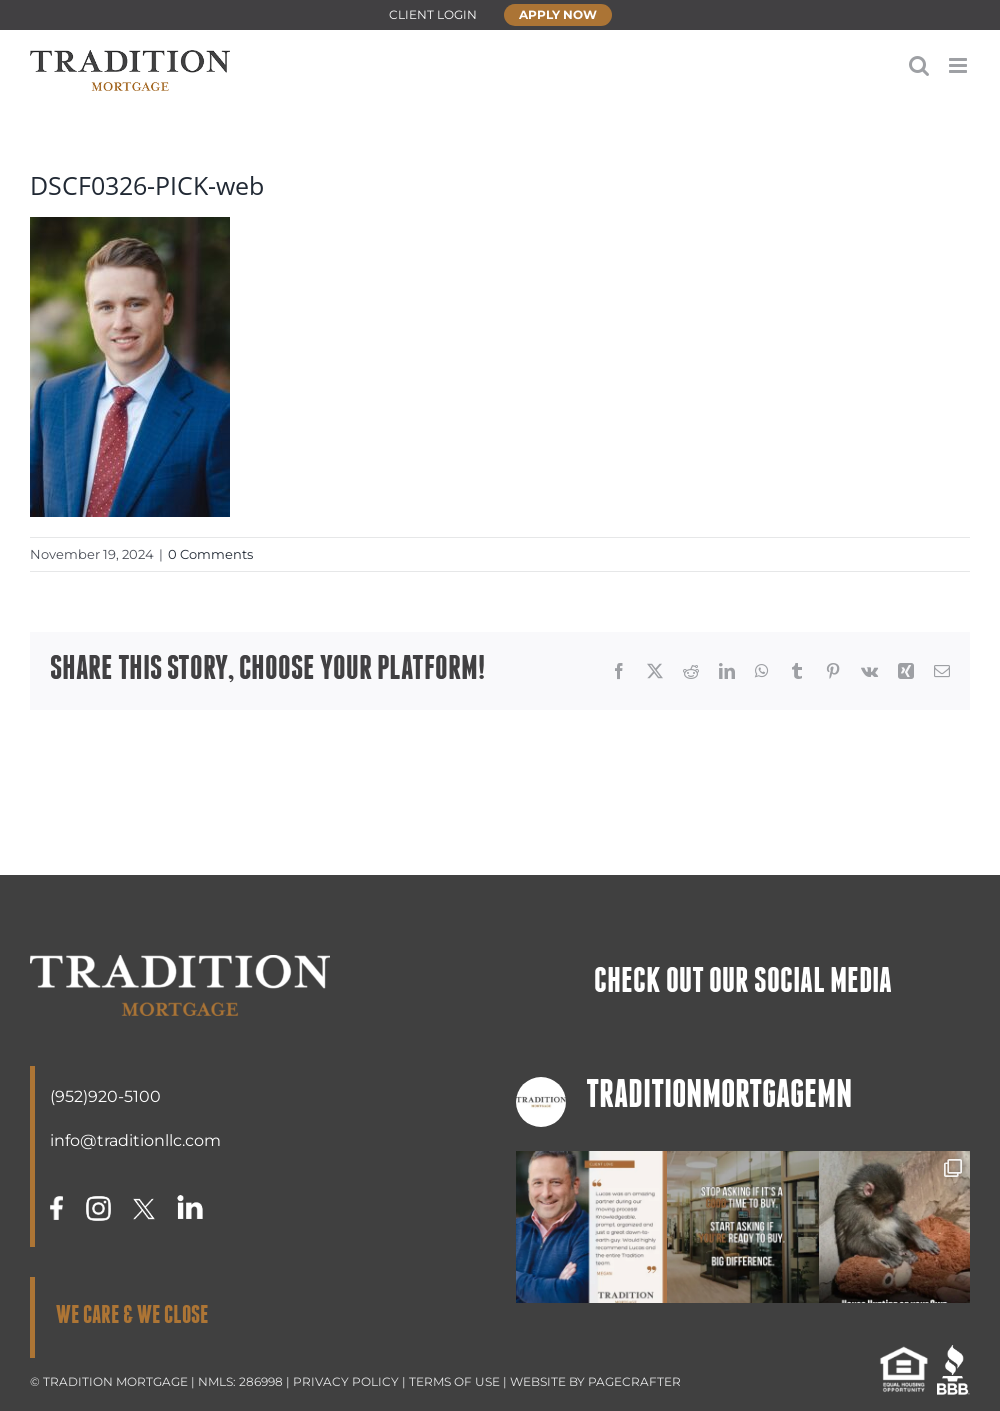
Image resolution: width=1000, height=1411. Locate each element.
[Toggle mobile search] (919, 65)
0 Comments (210, 554)
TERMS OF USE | (459, 1381)
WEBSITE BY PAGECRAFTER (595, 1381)
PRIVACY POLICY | (351, 1381)
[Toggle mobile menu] (959, 65)
